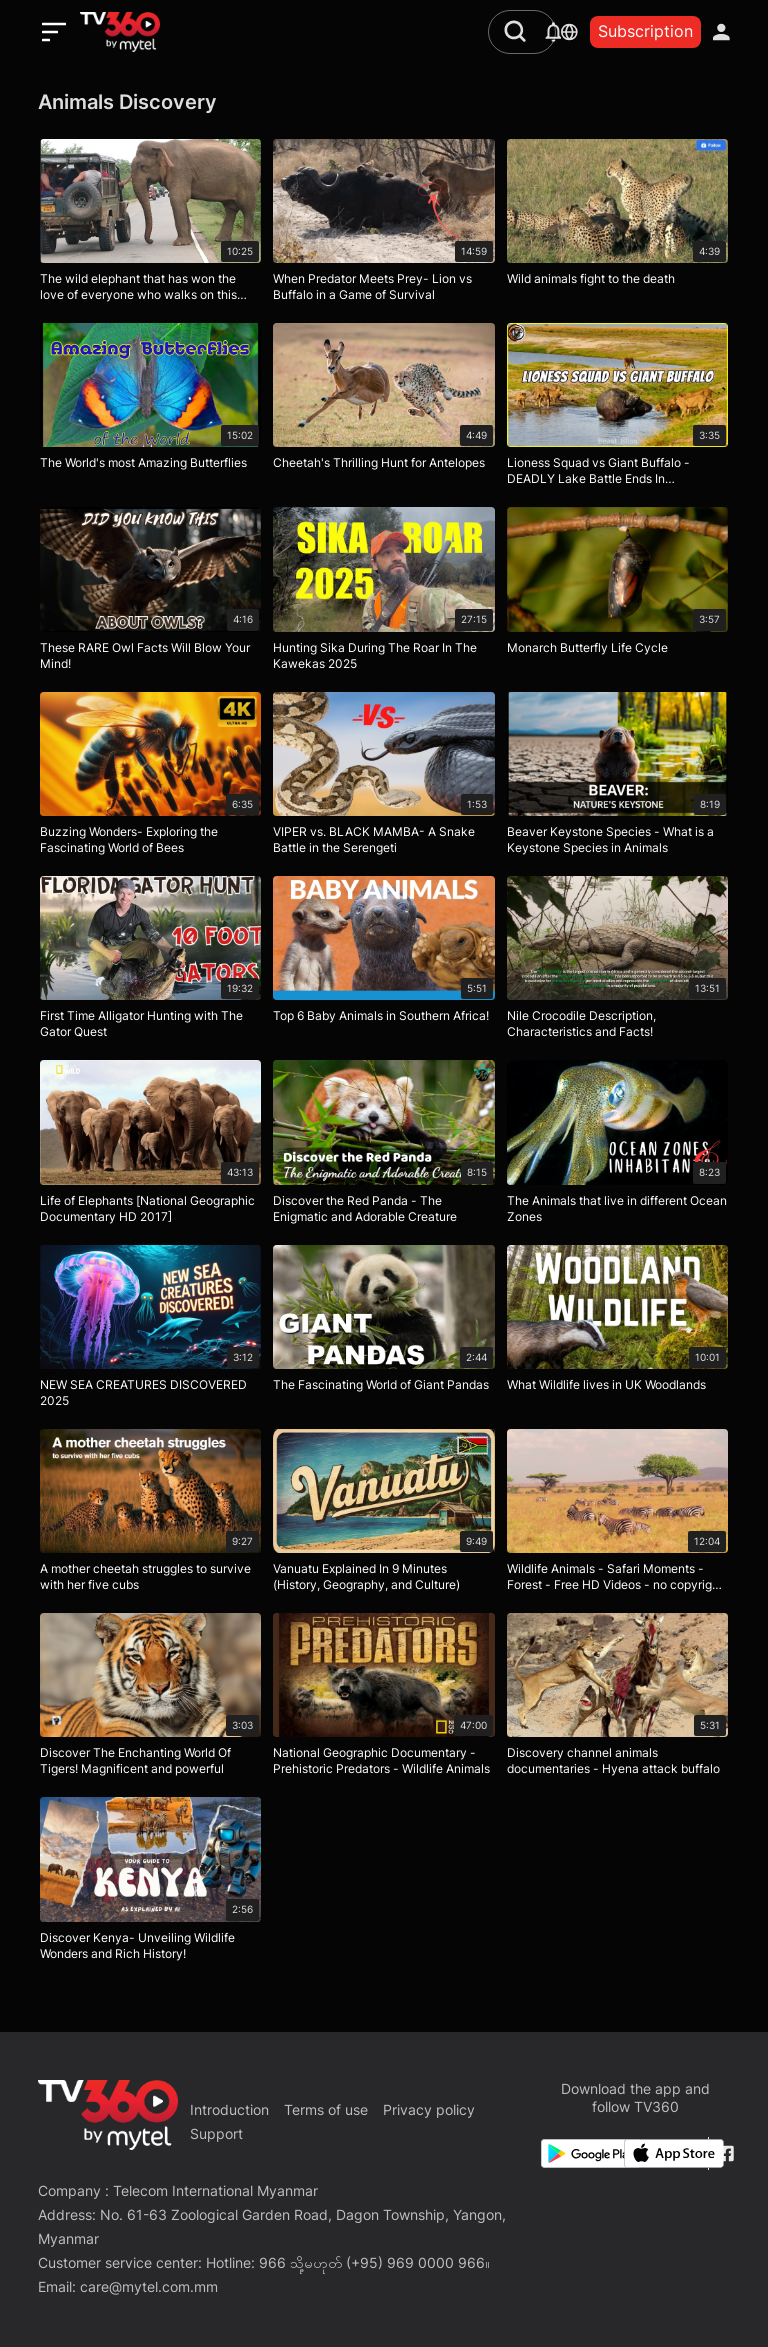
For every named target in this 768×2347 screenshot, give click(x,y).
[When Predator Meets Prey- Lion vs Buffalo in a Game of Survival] (383, 225)
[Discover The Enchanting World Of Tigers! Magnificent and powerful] (150, 1699)
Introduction (229, 2109)
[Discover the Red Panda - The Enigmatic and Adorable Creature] (383, 1146)
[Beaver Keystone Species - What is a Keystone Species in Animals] (617, 778)
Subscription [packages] (645, 31)
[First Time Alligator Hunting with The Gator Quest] (150, 962)
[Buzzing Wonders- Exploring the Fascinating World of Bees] (150, 778)
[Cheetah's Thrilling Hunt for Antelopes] (383, 409)
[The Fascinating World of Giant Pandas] (383, 1331)
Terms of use (326, 2109)
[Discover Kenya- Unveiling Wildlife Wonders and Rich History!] (150, 1883)
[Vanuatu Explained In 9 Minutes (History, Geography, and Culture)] (383, 1515)
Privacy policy (429, 2109)
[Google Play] (579, 2153)
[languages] (569, 32)
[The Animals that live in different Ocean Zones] (617, 1146)
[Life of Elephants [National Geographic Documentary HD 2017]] (150, 1146)
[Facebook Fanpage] (723, 2153)
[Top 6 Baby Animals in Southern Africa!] (383, 962)
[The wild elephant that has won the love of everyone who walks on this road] (150, 225)
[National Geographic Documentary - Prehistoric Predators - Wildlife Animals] (383, 1699)
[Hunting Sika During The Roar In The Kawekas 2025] (383, 593)
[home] (120, 32)
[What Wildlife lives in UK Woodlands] (617, 1331)
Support (216, 2133)
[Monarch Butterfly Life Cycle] (617, 593)
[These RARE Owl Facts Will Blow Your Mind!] (150, 593)
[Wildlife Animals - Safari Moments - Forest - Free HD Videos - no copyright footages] (617, 1515)
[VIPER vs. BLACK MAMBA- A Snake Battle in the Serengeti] (383, 778)
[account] (721, 32)
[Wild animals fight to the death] (617, 225)
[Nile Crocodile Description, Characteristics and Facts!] (617, 962)
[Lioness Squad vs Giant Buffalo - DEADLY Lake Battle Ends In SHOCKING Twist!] (617, 409)
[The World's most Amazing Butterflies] (150, 409)
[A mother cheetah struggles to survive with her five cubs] (150, 1515)
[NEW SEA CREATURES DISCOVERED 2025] (150, 1331)
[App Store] (662, 2153)
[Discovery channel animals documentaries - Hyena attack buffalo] (617, 1699)
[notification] (553, 32)
